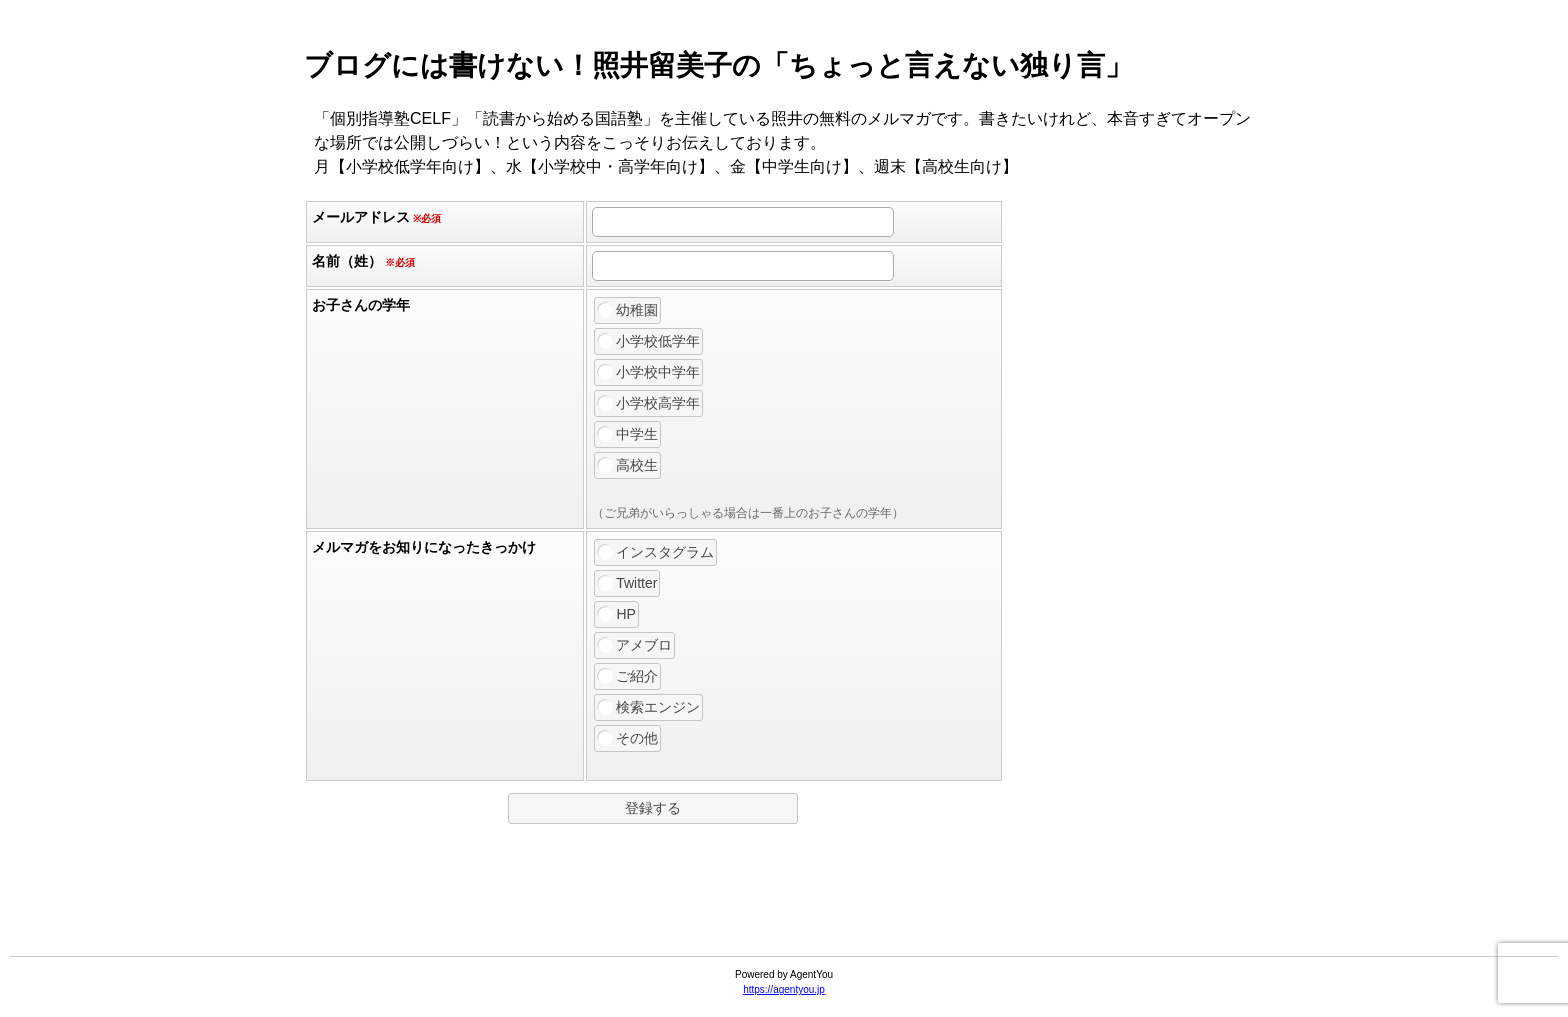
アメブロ (635, 645)
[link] (784, 907)
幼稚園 (628, 310)
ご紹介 (628, 676)
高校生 (628, 465)
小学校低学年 (649, 341)
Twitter (627, 583)
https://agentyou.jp (784, 989)
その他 (628, 738)
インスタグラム (656, 552)
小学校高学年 (649, 403)
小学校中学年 (649, 372)
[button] (653, 808)
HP (616, 614)
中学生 (628, 434)
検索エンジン (649, 707)
